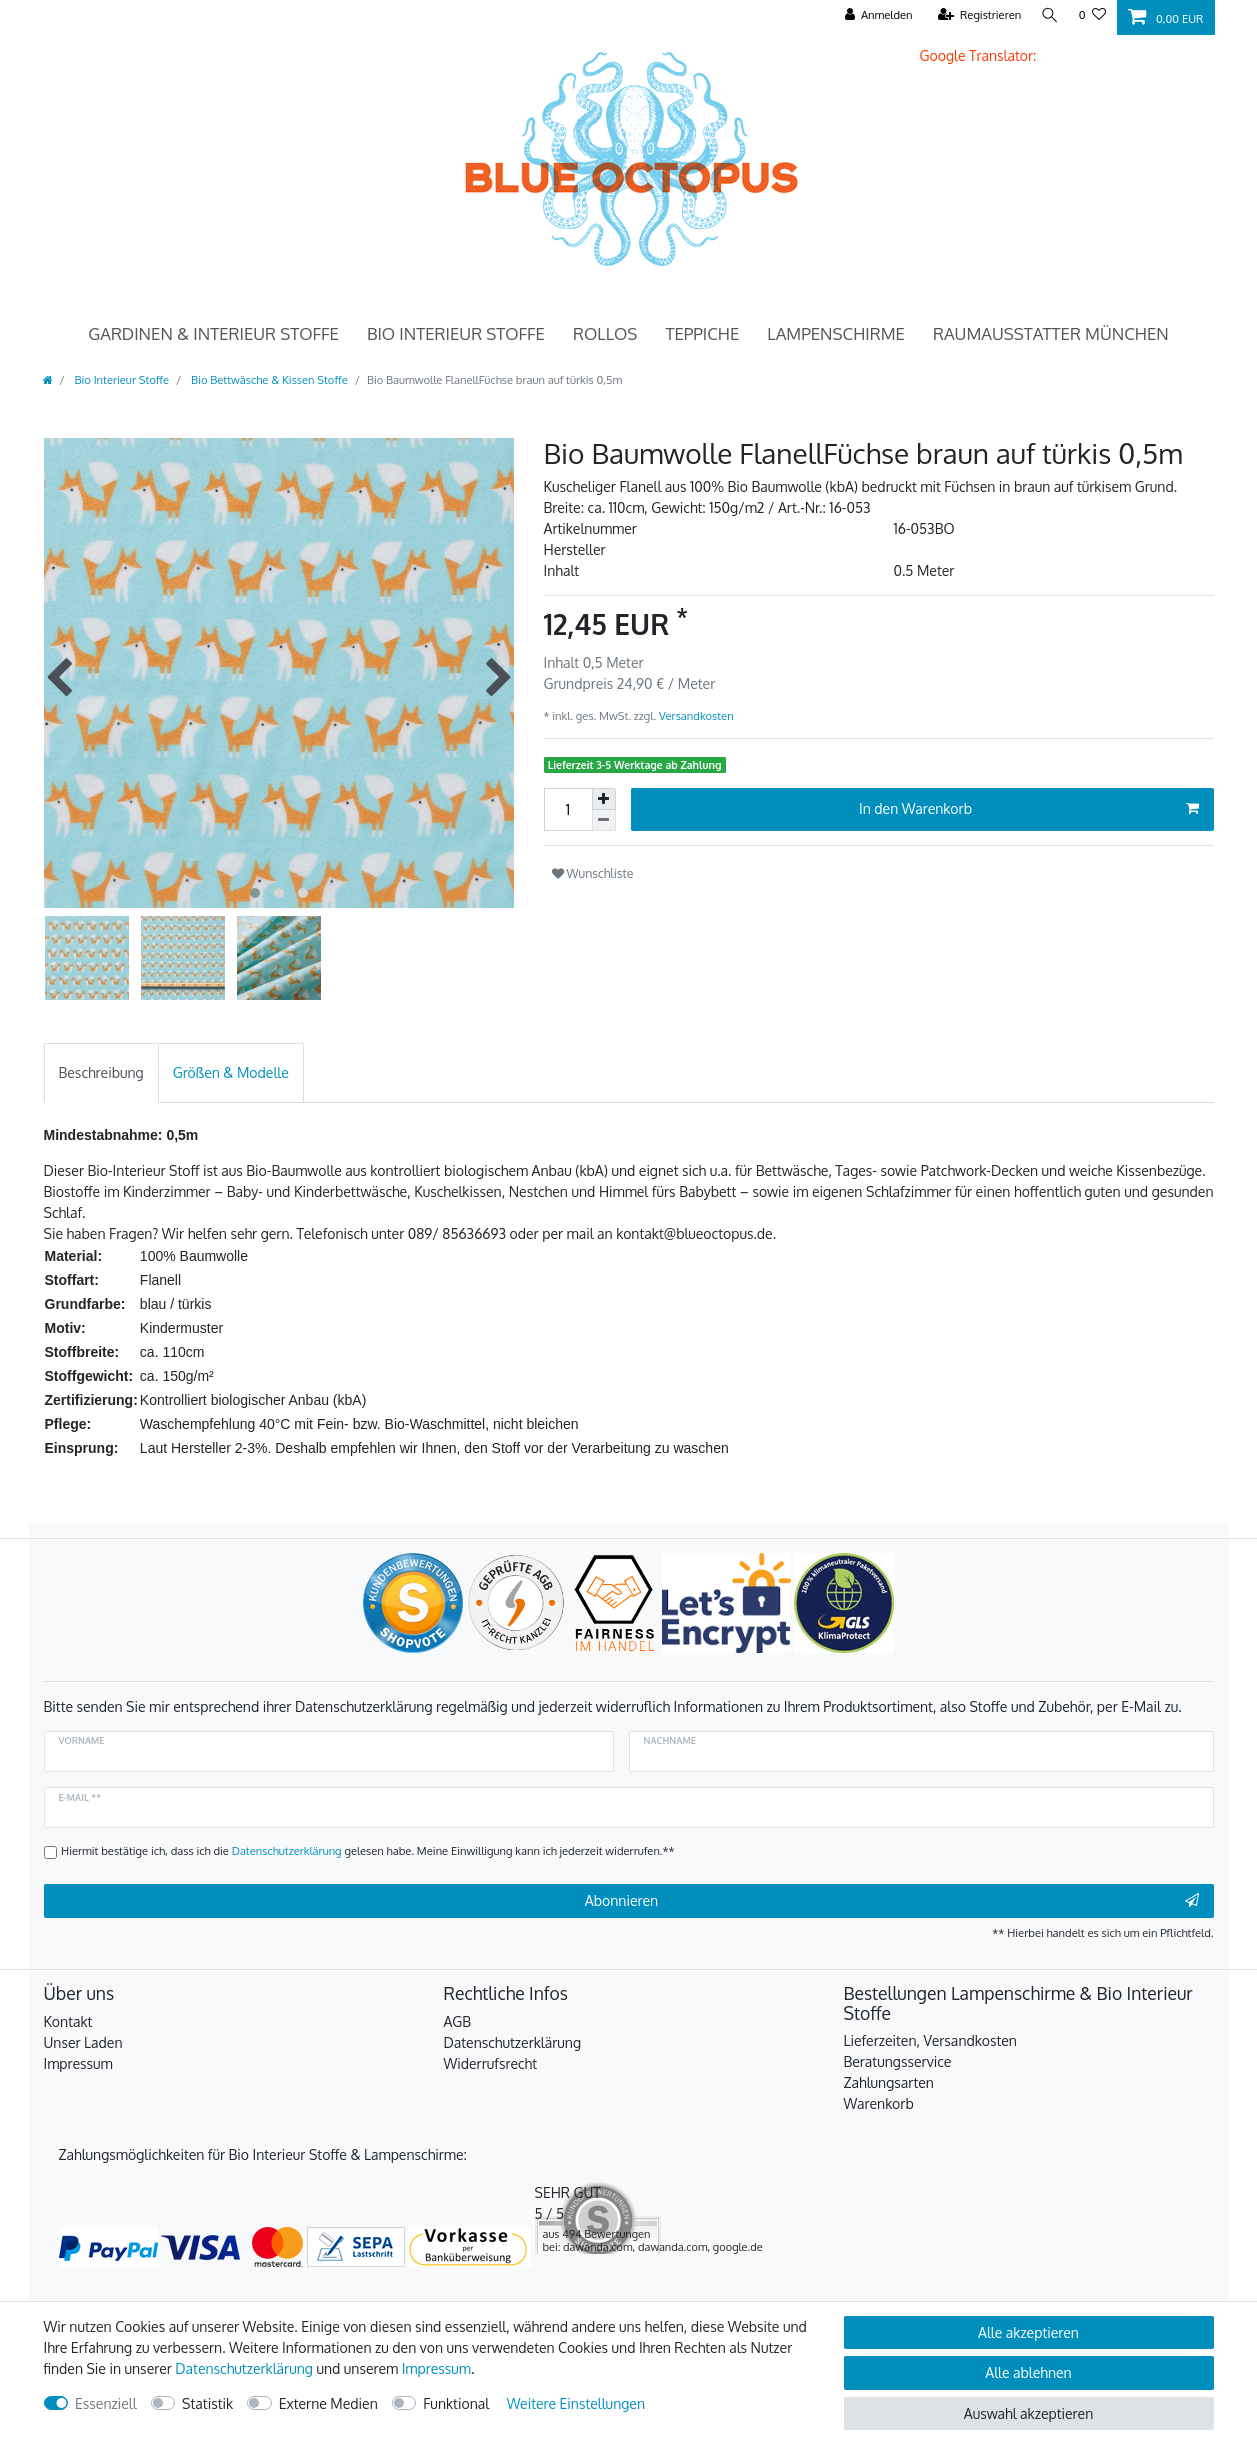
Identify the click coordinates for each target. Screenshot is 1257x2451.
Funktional (456, 2403)
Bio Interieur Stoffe (456, 333)
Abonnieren (892, 1901)
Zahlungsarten (889, 2082)
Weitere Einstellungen (576, 2403)
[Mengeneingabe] (568, 809)
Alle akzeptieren (1028, 2332)
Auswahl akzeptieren (1028, 2413)
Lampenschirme (836, 333)
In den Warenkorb (1028, 809)
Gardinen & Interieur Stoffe (213, 333)
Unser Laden (83, 2042)
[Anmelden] (874, 15)
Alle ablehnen (1028, 2372)
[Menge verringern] (604, 820)
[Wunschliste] (1092, 15)
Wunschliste (593, 873)
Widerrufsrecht (491, 2063)
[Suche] (1048, 15)
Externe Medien (328, 2403)
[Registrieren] (975, 15)
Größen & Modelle (231, 1072)
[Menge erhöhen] (604, 799)
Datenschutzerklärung (513, 2042)
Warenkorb (879, 2103)
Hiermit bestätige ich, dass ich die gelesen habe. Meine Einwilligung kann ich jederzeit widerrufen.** (368, 1850)
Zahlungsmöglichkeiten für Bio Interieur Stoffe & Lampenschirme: (263, 2154)
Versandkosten (694, 715)
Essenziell (106, 2403)
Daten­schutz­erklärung (244, 2368)
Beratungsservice (898, 2061)
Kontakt (68, 2021)
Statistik (207, 2403)
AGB (458, 2021)
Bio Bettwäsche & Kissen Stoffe (267, 379)
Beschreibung (101, 1072)
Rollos (605, 333)
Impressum (78, 2063)
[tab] (101, 1072)
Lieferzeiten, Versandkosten (930, 2040)
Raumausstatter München (1051, 333)
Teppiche (702, 333)
